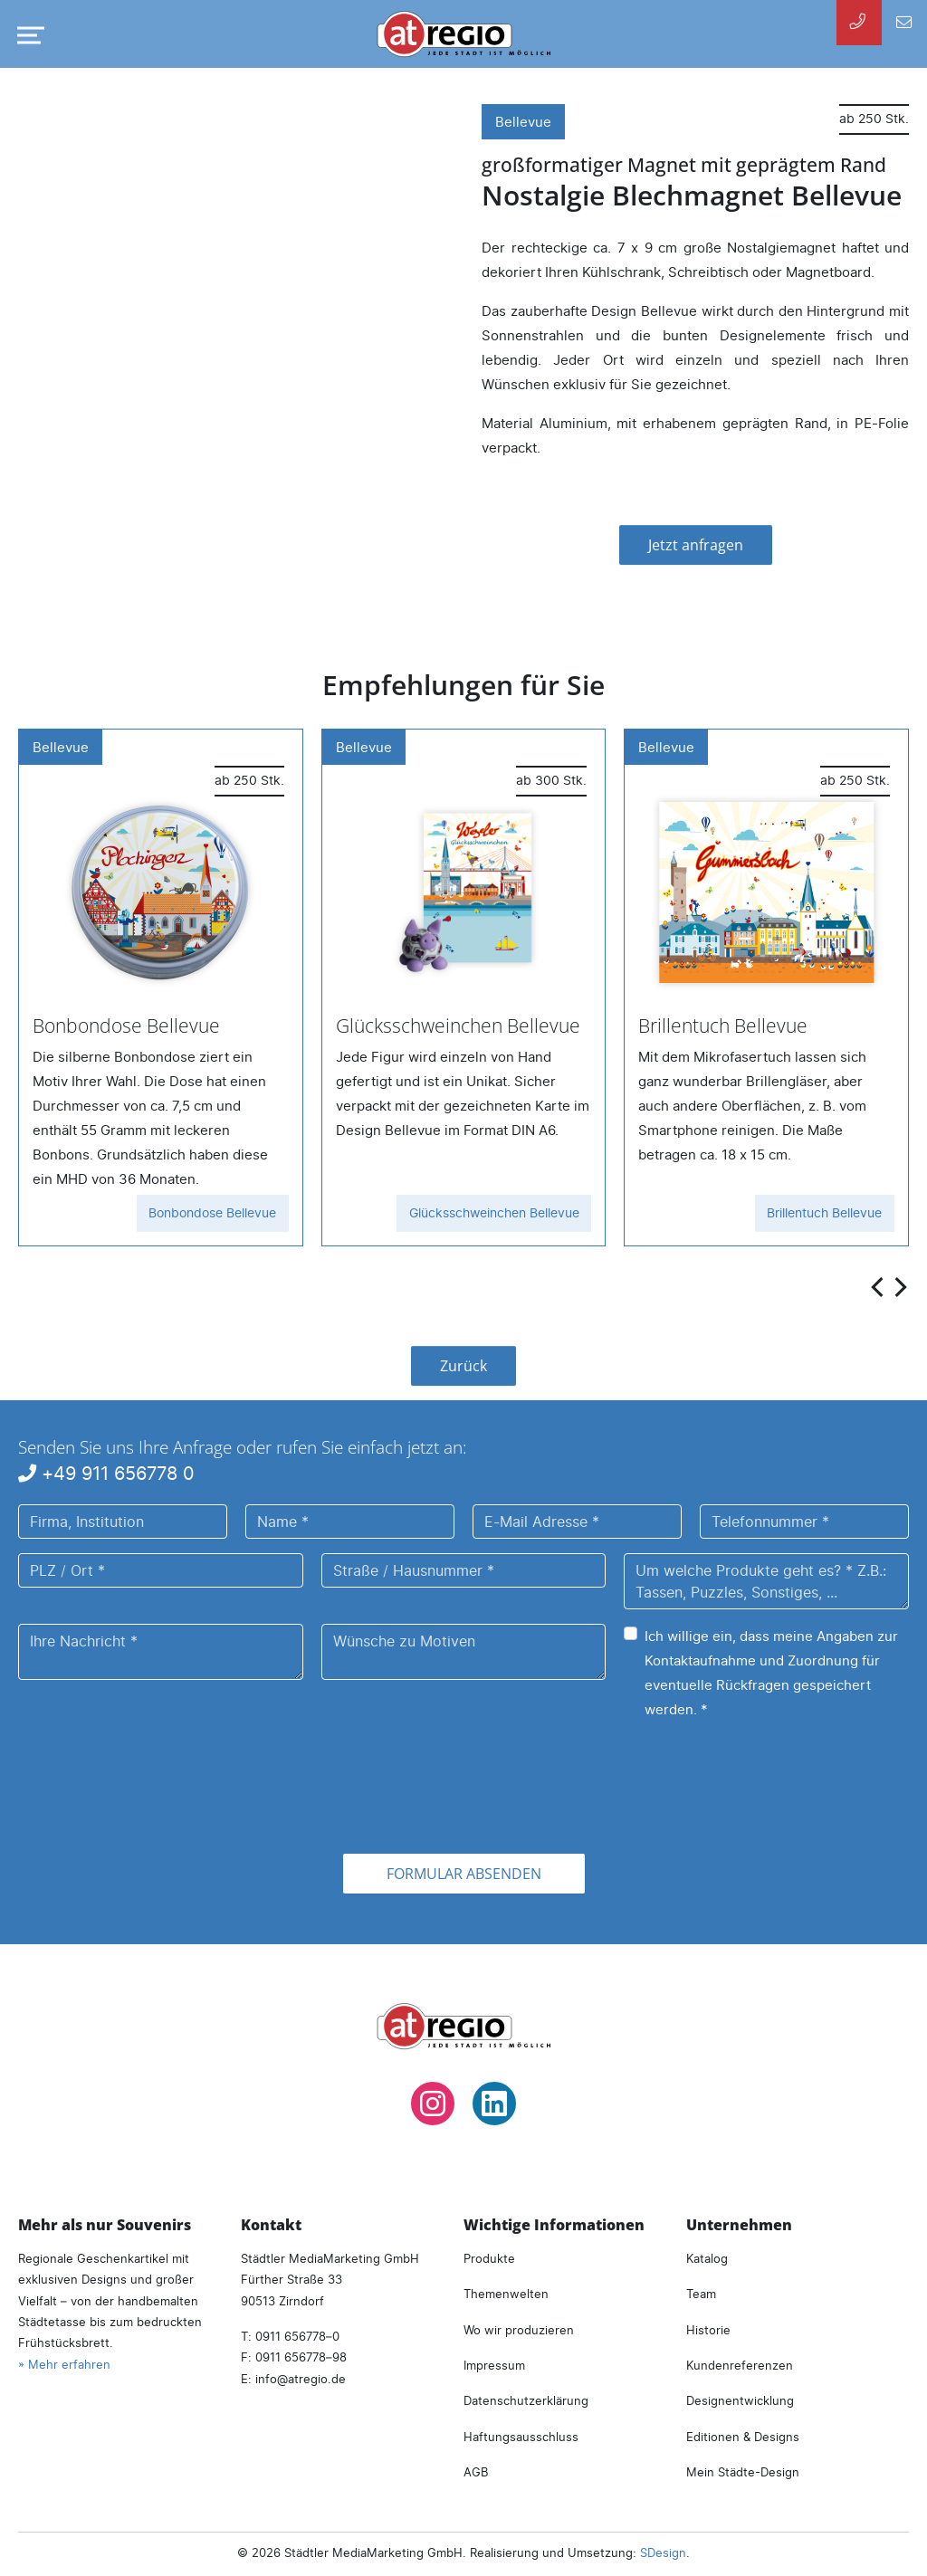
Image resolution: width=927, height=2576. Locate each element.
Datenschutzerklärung (526, 2400)
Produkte (489, 2258)
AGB (476, 2472)
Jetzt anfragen (695, 545)
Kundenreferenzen (739, 2365)
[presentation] (879, 1286)
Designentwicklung (740, 2400)
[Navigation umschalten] (27, 35)
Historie (708, 2330)
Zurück (463, 1366)
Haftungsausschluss (521, 2436)
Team (701, 2293)
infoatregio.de (300, 2378)
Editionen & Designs (742, 2436)
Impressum (494, 2365)
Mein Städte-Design (742, 2472)
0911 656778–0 (297, 2336)
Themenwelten (506, 2293)
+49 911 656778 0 (106, 1473)
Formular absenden (464, 1874)
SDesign (663, 2552)
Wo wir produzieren (519, 2330)
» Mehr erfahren (64, 2364)
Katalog (707, 2258)
